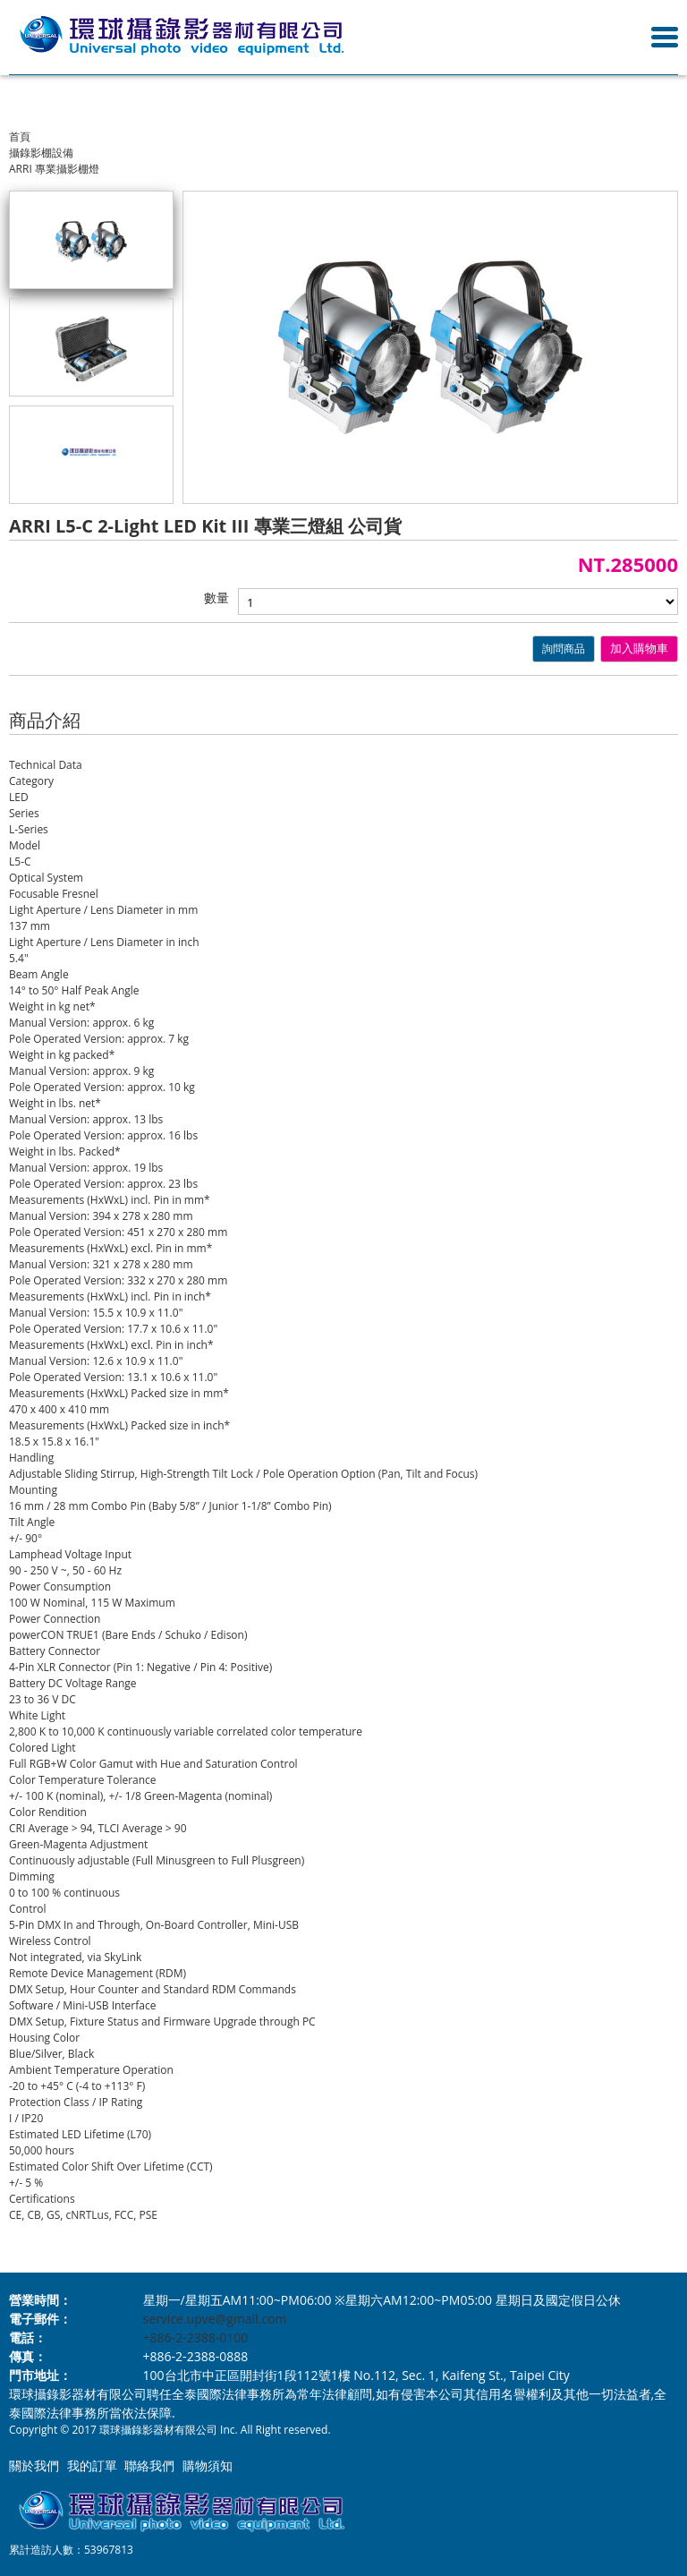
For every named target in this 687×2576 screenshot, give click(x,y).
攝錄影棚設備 (41, 152)
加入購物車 (639, 648)
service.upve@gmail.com (215, 2318)
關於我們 (34, 2465)
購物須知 (207, 2465)
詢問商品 (563, 648)
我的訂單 (92, 2465)
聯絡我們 (149, 2465)
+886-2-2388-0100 (196, 2337)
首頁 (19, 136)
